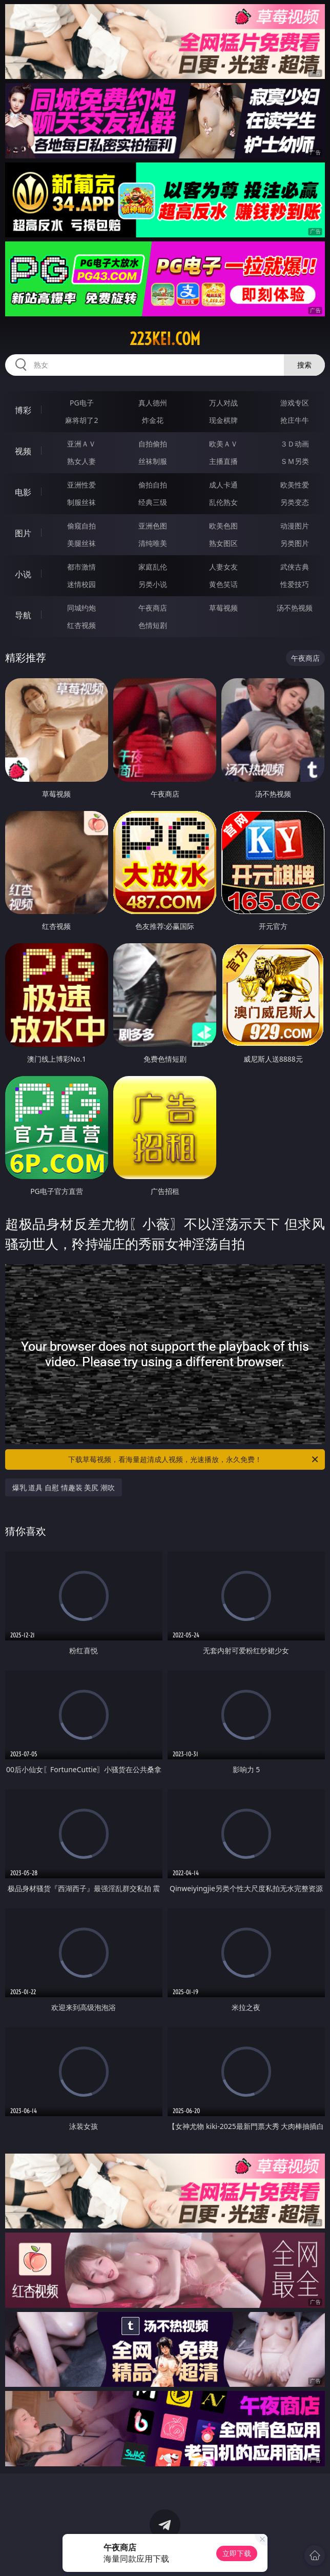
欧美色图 (223, 526)
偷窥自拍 (81, 526)
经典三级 (152, 502)
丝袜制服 (152, 461)
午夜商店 (152, 608)
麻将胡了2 (81, 420)
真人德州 (152, 403)
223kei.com (165, 339)
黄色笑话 (223, 584)
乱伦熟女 (223, 502)
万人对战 (223, 403)
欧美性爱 (294, 485)
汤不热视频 (295, 608)
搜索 (304, 365)
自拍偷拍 (152, 444)
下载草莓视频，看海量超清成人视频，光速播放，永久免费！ (194, 1459)
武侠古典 (294, 567)
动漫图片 (294, 526)
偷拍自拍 (152, 485)
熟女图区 (223, 543)
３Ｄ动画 (294, 444)
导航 (23, 615)
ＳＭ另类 (294, 461)
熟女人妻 (81, 461)
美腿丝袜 (81, 543)
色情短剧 (152, 625)
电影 (23, 492)
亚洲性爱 (81, 485)
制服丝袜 (81, 502)
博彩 (23, 410)
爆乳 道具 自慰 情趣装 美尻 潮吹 (63, 1487)
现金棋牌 (223, 420)
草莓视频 (223, 608)
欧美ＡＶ (223, 444)
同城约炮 (81, 608)
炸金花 (152, 420)
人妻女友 (223, 567)
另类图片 (294, 543)
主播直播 (223, 461)
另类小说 (152, 584)
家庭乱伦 (152, 567)
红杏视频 (81, 625)
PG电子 (82, 403)
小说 (23, 574)
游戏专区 (294, 403)
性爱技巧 (294, 584)
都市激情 (81, 567)
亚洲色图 (152, 526)
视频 (23, 451)
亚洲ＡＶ (81, 444)
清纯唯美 (152, 543)
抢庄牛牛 (294, 420)
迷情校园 (81, 584)
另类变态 (294, 502)
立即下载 (236, 2553)
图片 (23, 533)
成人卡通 (223, 485)
